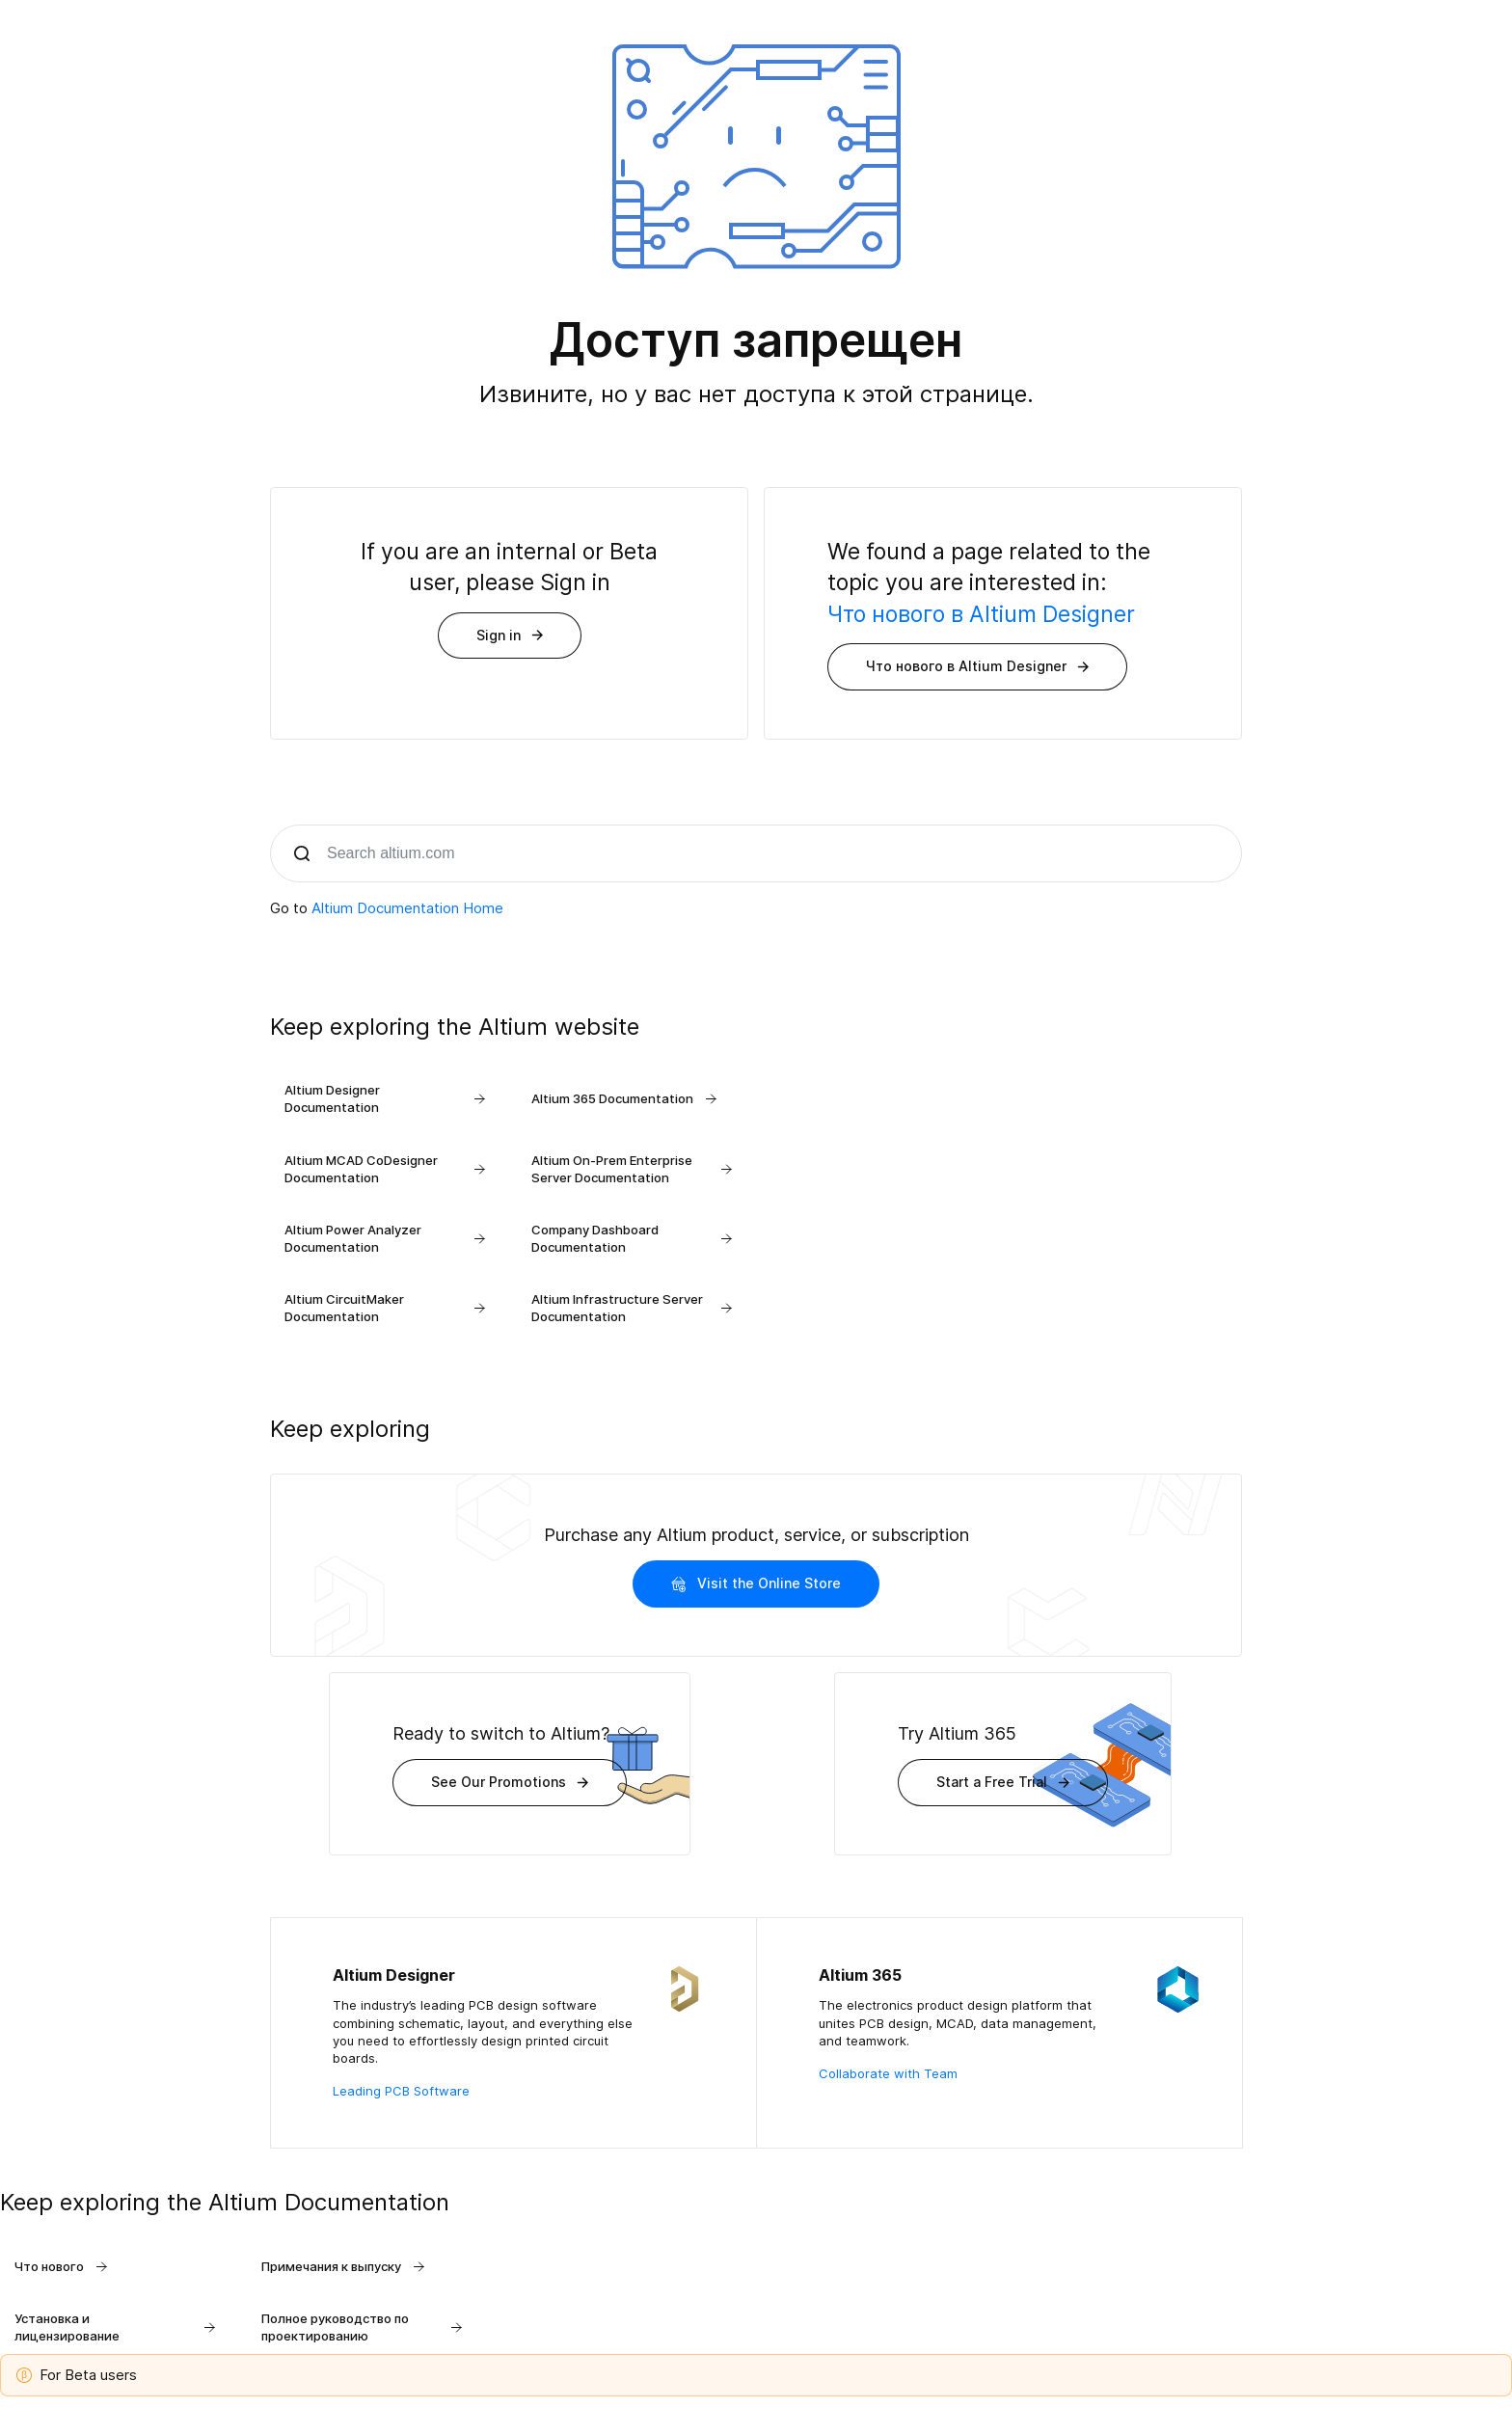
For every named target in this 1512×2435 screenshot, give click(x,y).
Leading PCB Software (401, 2090)
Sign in (509, 635)
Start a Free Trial (1002, 1781)
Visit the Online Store (756, 1583)
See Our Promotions (509, 1781)
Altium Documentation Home (407, 908)
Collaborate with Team (888, 2073)
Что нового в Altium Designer (981, 614)
